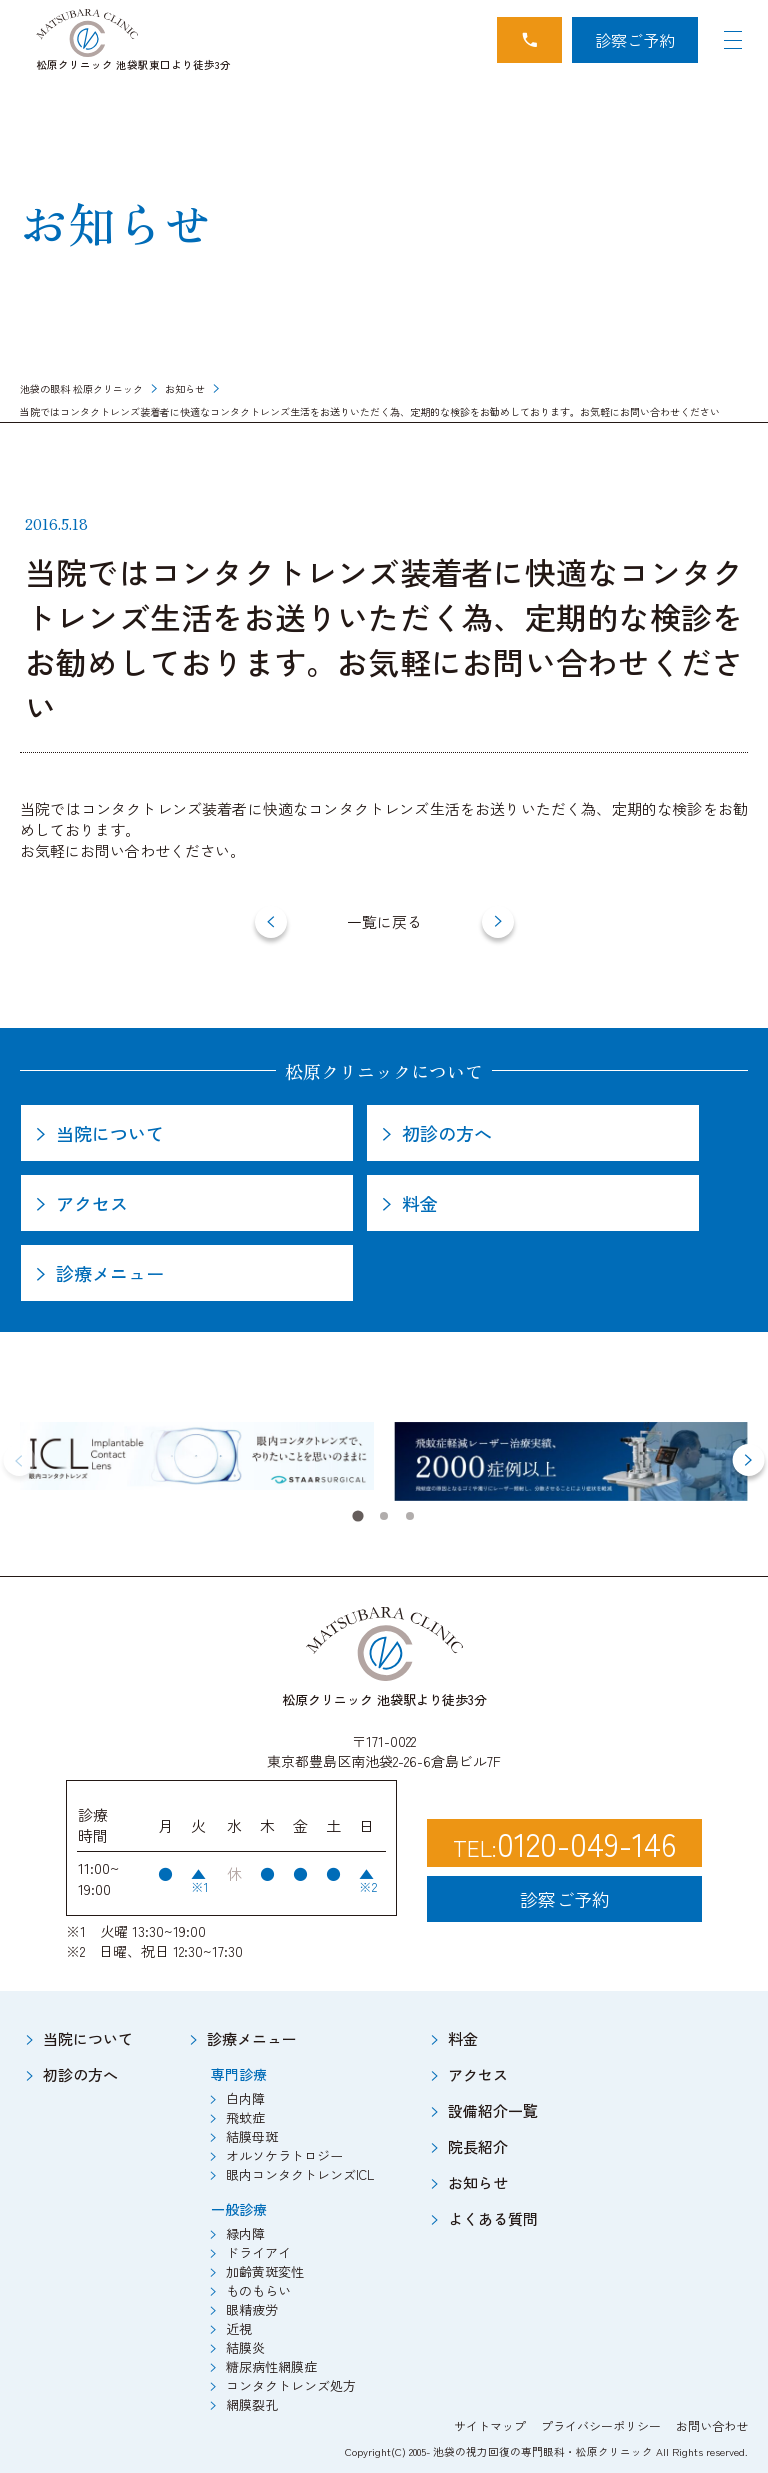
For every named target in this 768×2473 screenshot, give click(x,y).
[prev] (271, 922)
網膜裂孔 (252, 2404)
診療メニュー (252, 2038)
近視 (239, 2328)
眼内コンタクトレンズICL (300, 2174)
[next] (498, 922)
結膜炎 (245, 2347)
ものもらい (258, 2290)
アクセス (478, 2074)
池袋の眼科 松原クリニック (81, 388)
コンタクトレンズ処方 (291, 2385)
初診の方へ (80, 2074)
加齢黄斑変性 (265, 2271)
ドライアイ (258, 2252)
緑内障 (245, 2233)
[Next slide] (748, 1460)
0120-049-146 (587, 1843)
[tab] (357, 1516)
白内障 (245, 2098)
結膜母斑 (252, 2136)
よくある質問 (493, 2218)
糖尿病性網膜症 (271, 2366)
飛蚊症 (245, 2117)
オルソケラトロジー (284, 2155)
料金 (463, 2038)
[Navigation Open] (733, 40)
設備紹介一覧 (493, 2110)
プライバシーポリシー (601, 2425)
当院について (88, 2038)
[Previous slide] (20, 1460)
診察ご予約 (635, 40)
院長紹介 (478, 2146)
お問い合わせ (712, 2425)
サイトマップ (490, 2425)
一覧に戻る (384, 921)
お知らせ (185, 388)
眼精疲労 (252, 2309)
